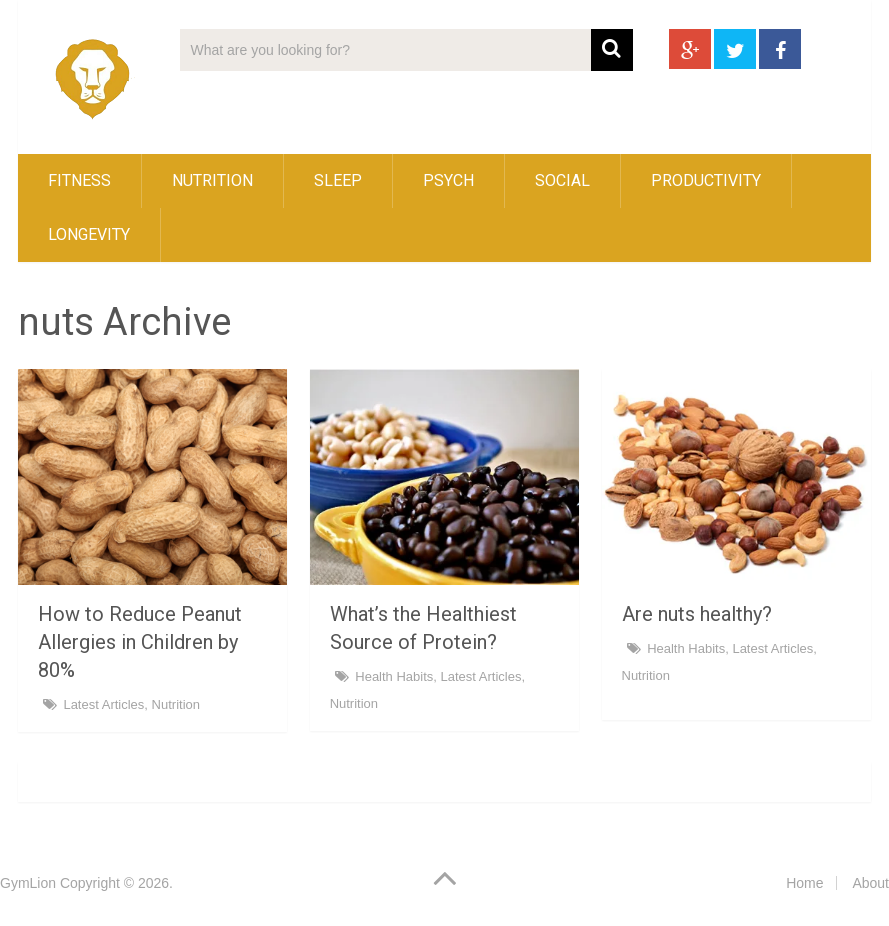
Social (562, 180)
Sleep (338, 180)
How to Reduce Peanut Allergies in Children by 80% (140, 642)
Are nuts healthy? (697, 614)
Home (804, 883)
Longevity (89, 234)
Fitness (79, 180)
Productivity (706, 180)
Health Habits (394, 676)
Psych (448, 180)
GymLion (28, 883)
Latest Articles (103, 704)
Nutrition (212, 180)
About (870, 883)
